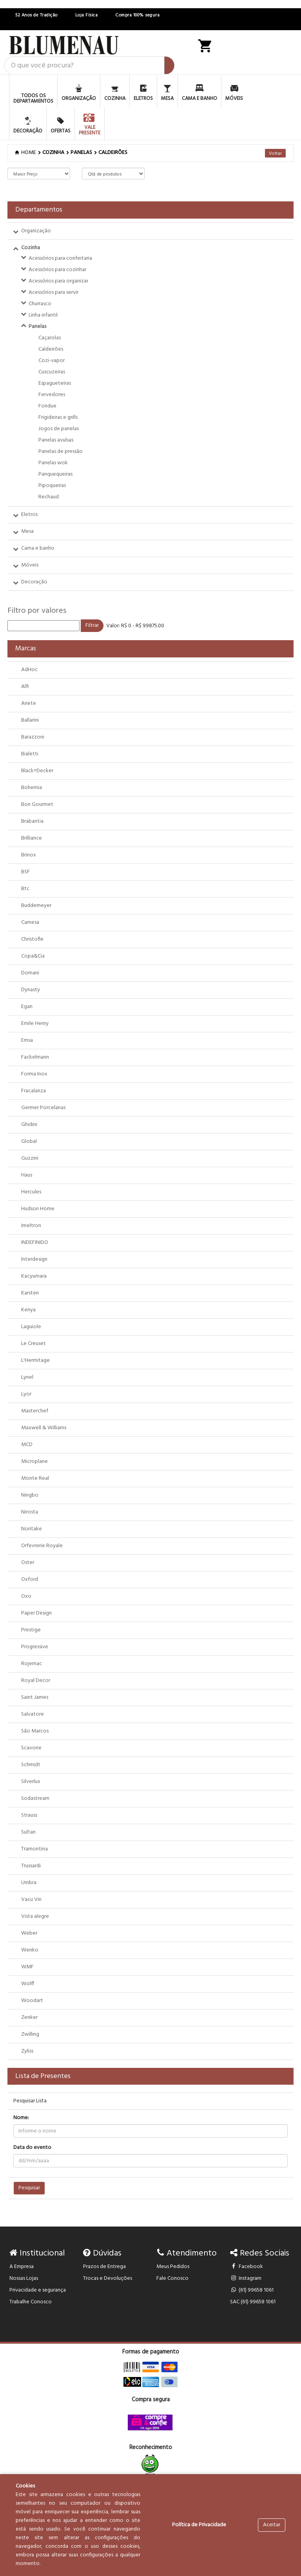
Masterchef (34, 1411)
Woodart (32, 2000)
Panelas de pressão (60, 451)
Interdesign (34, 1259)
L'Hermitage (35, 1360)
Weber (29, 1933)
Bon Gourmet (37, 804)
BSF (25, 871)
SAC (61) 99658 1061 (253, 2301)
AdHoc (29, 669)
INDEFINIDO (34, 1242)
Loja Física (86, 15)
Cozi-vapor (51, 360)
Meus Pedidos (172, 2266)
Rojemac (31, 1663)
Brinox (28, 855)
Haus (26, 1175)
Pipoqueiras (52, 485)
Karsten (30, 1293)
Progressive (34, 1646)
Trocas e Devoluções (107, 2278)
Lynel (27, 1377)
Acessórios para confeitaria (60, 258)
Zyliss (27, 2051)
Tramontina (34, 1849)
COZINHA (53, 152)
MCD (27, 1444)
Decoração (34, 582)
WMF (27, 1966)
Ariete (28, 703)
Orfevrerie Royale (42, 1545)
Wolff (27, 1983)
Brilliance (31, 838)
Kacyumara (34, 1276)
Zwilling (30, 2034)
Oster (27, 1562)
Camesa (30, 922)
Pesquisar (29, 2187)
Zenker (29, 2017)
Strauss (29, 1815)
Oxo (26, 1596)
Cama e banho (37, 548)
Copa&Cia (33, 956)
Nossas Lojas (23, 2278)
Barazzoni (32, 737)
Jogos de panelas (58, 428)
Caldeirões (112, 152)
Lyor (26, 1394)
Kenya (28, 1309)
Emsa (27, 1040)
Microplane (34, 1461)
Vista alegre (35, 1916)
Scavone (31, 1747)
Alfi (25, 686)
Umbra (28, 1882)
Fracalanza (33, 1090)
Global (29, 1141)
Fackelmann (35, 1057)
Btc (25, 888)
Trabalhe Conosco (30, 2301)
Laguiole (31, 1326)
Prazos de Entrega (104, 2266)
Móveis (29, 565)
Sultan (28, 1832)
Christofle (32, 939)
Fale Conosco (172, 2278)
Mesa (27, 531)
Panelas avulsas (55, 440)
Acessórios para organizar (58, 281)
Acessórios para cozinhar (57, 269)
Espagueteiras (54, 383)
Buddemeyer (36, 905)
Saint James (34, 1697)
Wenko (29, 1950)
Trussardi (31, 1865)
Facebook (246, 2266)
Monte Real (35, 1478)
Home (26, 152)
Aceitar (271, 2524)
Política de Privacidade (199, 2524)
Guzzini (29, 1158)
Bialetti (29, 753)
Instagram (246, 2278)
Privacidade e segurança (37, 2290)
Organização (36, 230)
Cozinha (30, 247)
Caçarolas (49, 337)
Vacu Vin (31, 1899)
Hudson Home (37, 1208)
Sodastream (35, 1798)
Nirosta (29, 1512)
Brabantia (32, 821)
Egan (27, 1006)
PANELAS (81, 152)
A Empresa (21, 2266)
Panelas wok (53, 462)
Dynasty (30, 989)
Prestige (31, 1630)
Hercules (31, 1192)
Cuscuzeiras (51, 372)
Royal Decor (35, 1680)
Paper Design (36, 1613)
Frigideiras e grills (58, 417)
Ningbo (29, 1495)
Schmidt (30, 1764)
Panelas (37, 326)
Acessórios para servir (53, 292)
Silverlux (30, 1781)
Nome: (21, 2118)
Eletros (29, 514)
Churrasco (40, 303)
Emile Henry (35, 1023)
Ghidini (29, 1124)
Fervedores (51, 394)
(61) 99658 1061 (252, 2290)
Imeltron (31, 1225)
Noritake (31, 1528)
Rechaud (48, 496)
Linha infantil (43, 315)
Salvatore (32, 1714)
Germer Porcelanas (43, 1107)
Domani (30, 973)
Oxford (29, 1579)
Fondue (47, 406)
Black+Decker (37, 770)
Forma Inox (34, 1074)
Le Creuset (33, 1343)
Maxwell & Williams (43, 1427)
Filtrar (92, 625)
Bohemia (31, 787)
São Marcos (35, 1731)
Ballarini (30, 720)
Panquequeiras (55, 474)
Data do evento (32, 2147)
